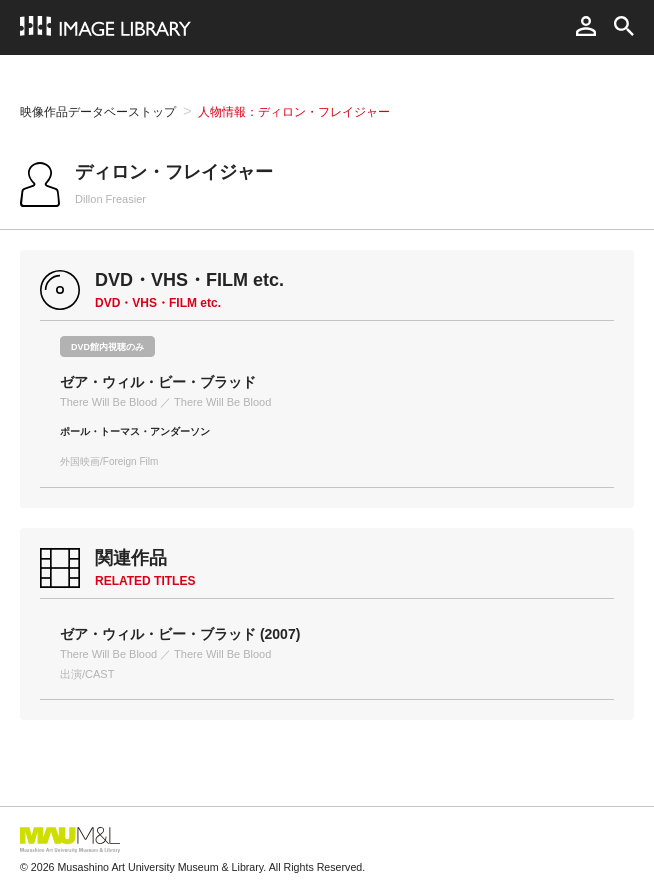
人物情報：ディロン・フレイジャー (294, 112)
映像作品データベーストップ (98, 112)
